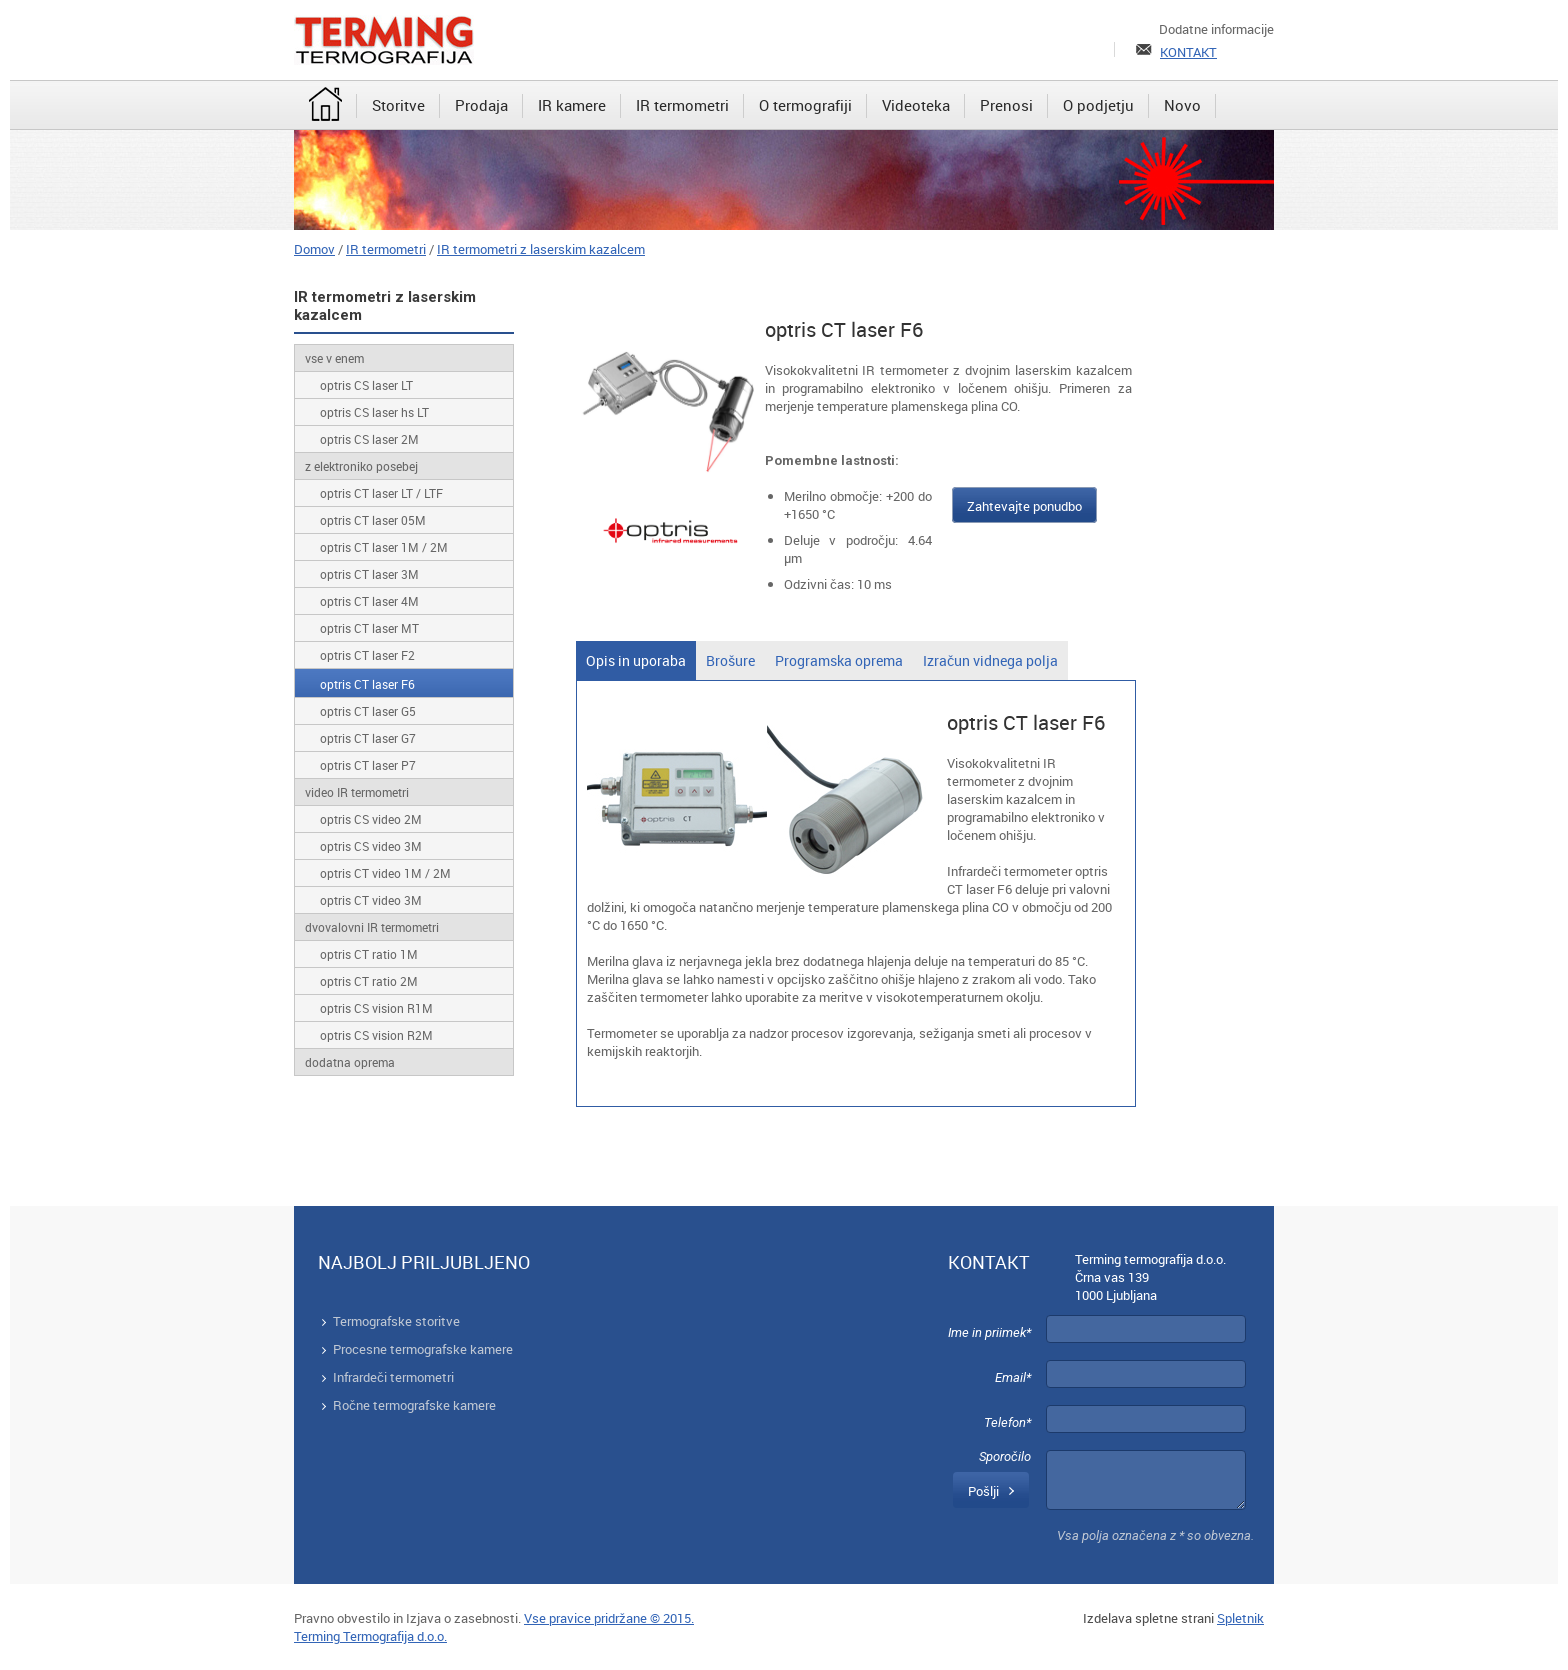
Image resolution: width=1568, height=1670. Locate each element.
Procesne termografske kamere (423, 1349)
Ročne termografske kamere (414, 1405)
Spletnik (1240, 1618)
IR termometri (386, 249)
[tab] (636, 660)
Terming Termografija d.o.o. (370, 1636)
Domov (314, 249)
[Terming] (384, 40)
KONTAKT (1188, 52)
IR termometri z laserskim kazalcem (541, 249)
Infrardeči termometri (393, 1377)
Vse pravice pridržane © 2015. (609, 1618)
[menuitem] (325, 106)
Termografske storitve (396, 1321)
